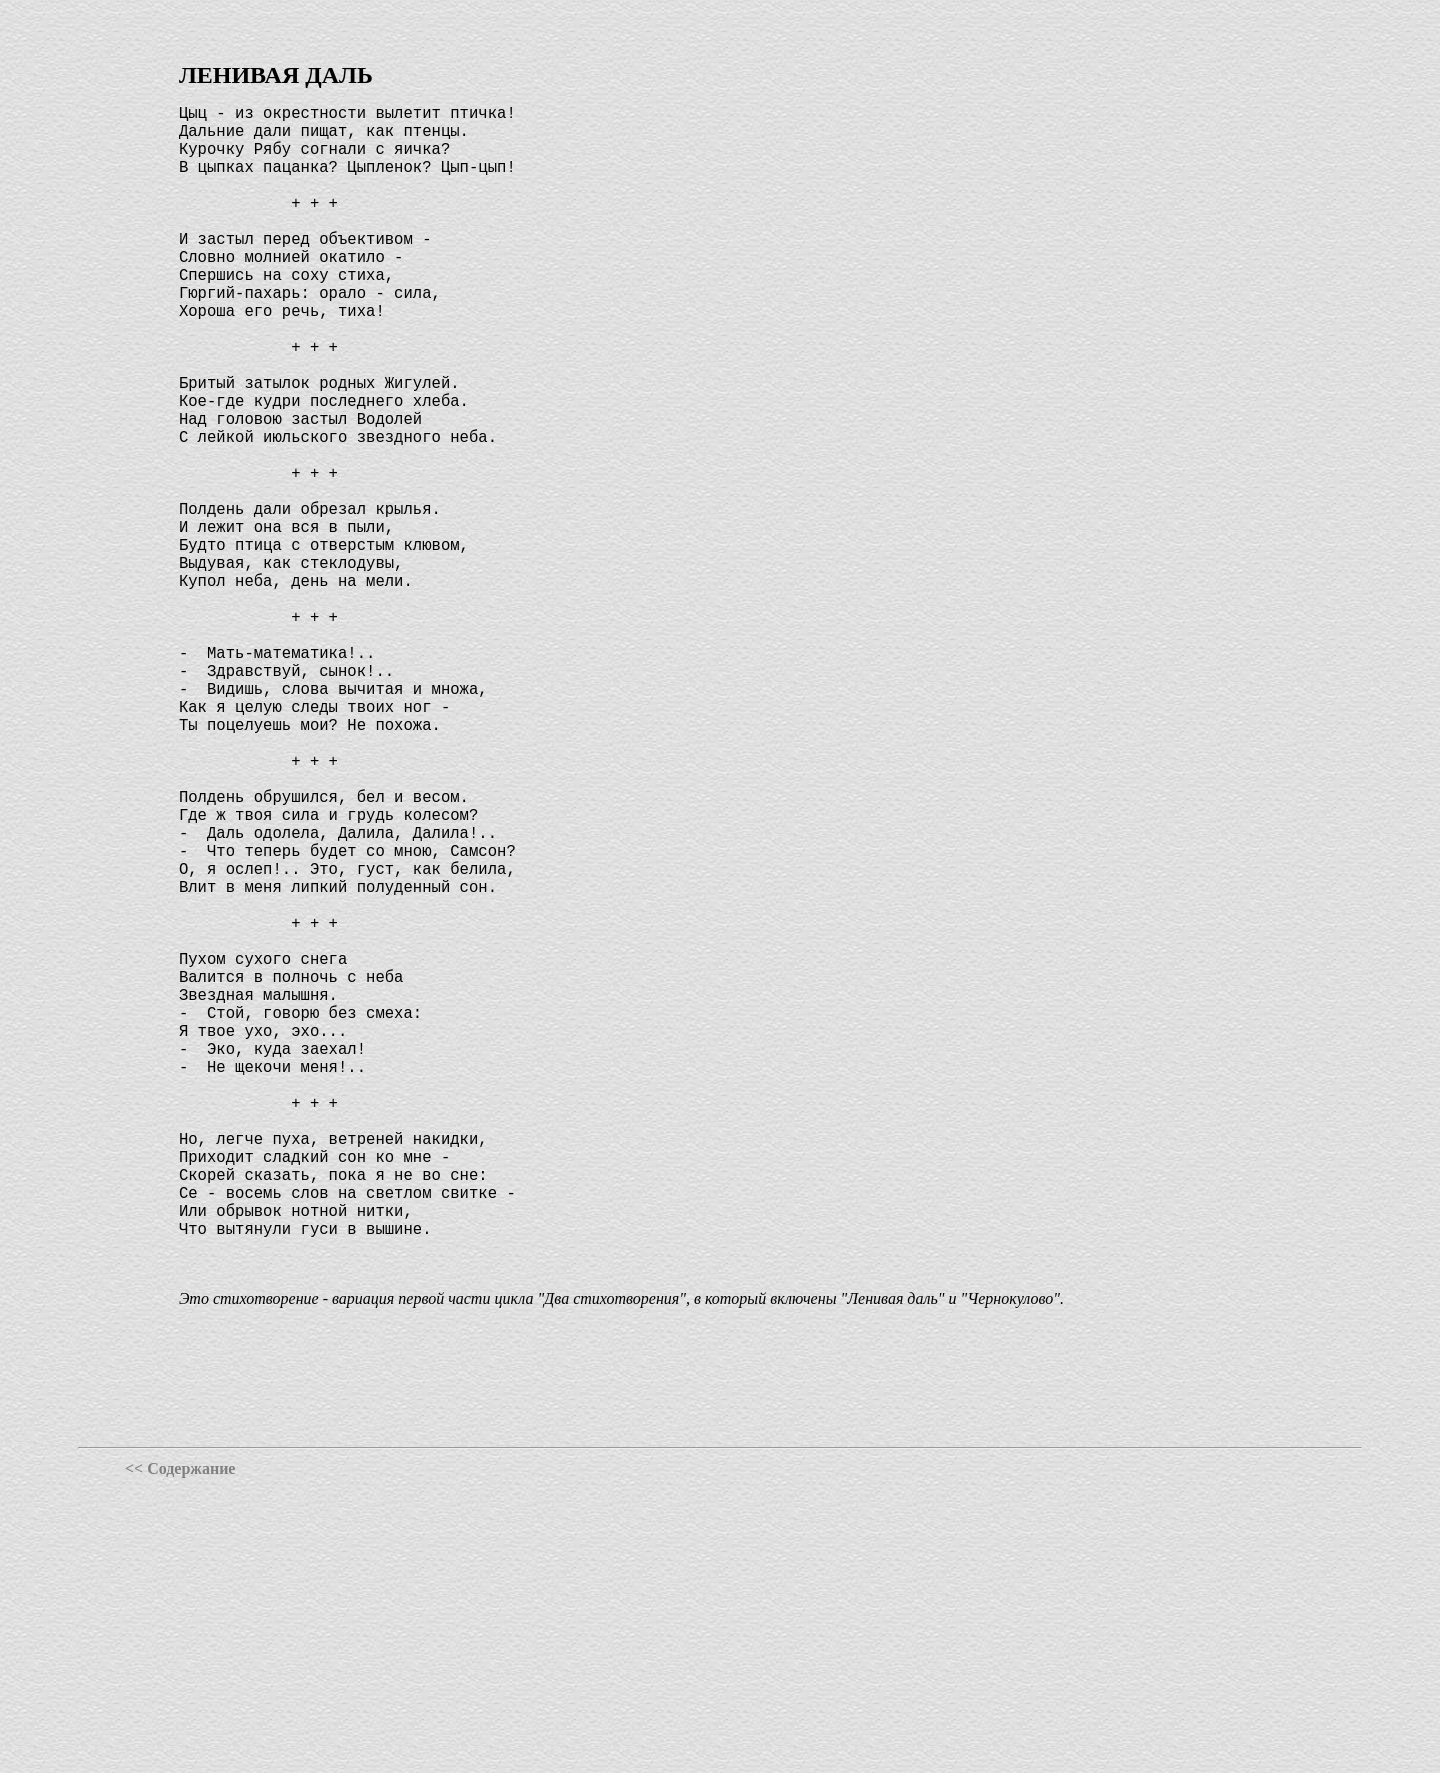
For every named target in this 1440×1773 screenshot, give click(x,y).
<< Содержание (180, 1752)
